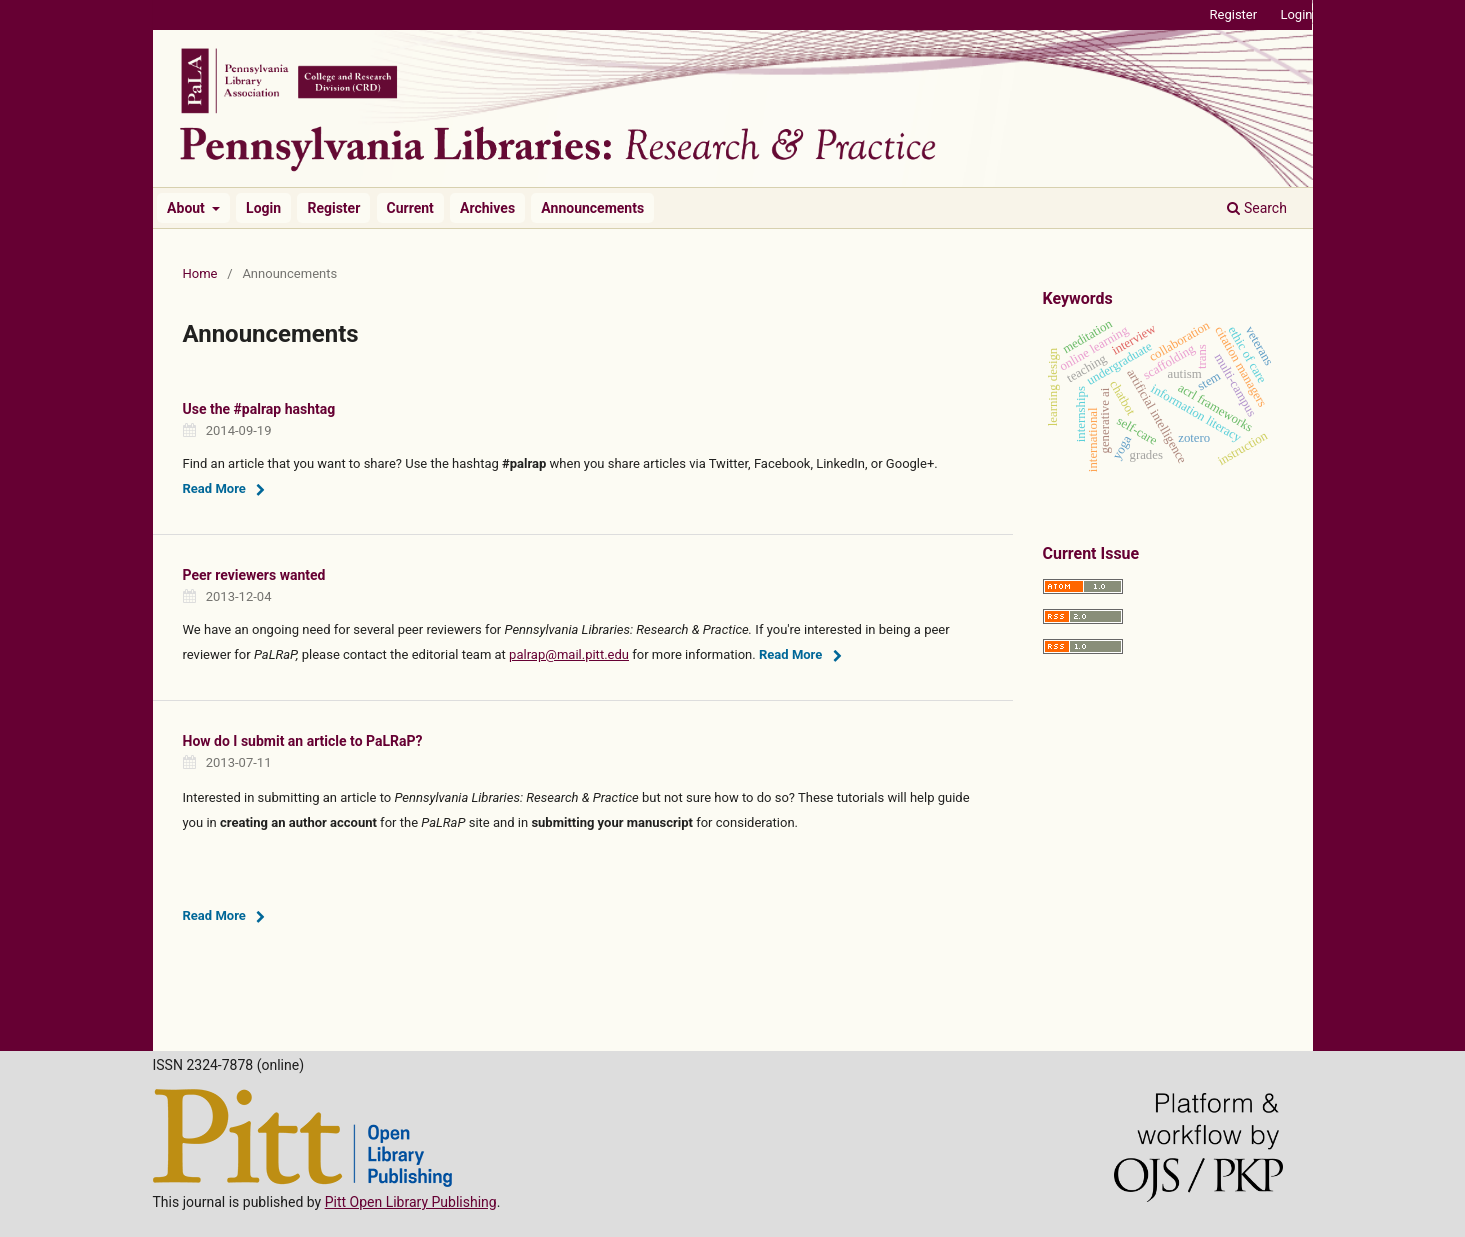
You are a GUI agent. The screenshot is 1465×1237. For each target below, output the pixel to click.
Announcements (592, 208)
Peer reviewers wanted (254, 575)
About (187, 208)
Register (333, 208)
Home (200, 273)
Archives (487, 208)
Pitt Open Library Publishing (411, 1202)
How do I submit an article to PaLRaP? (303, 741)
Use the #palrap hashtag (259, 409)
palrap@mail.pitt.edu (569, 654)
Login (263, 208)
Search (1256, 208)
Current (410, 208)
